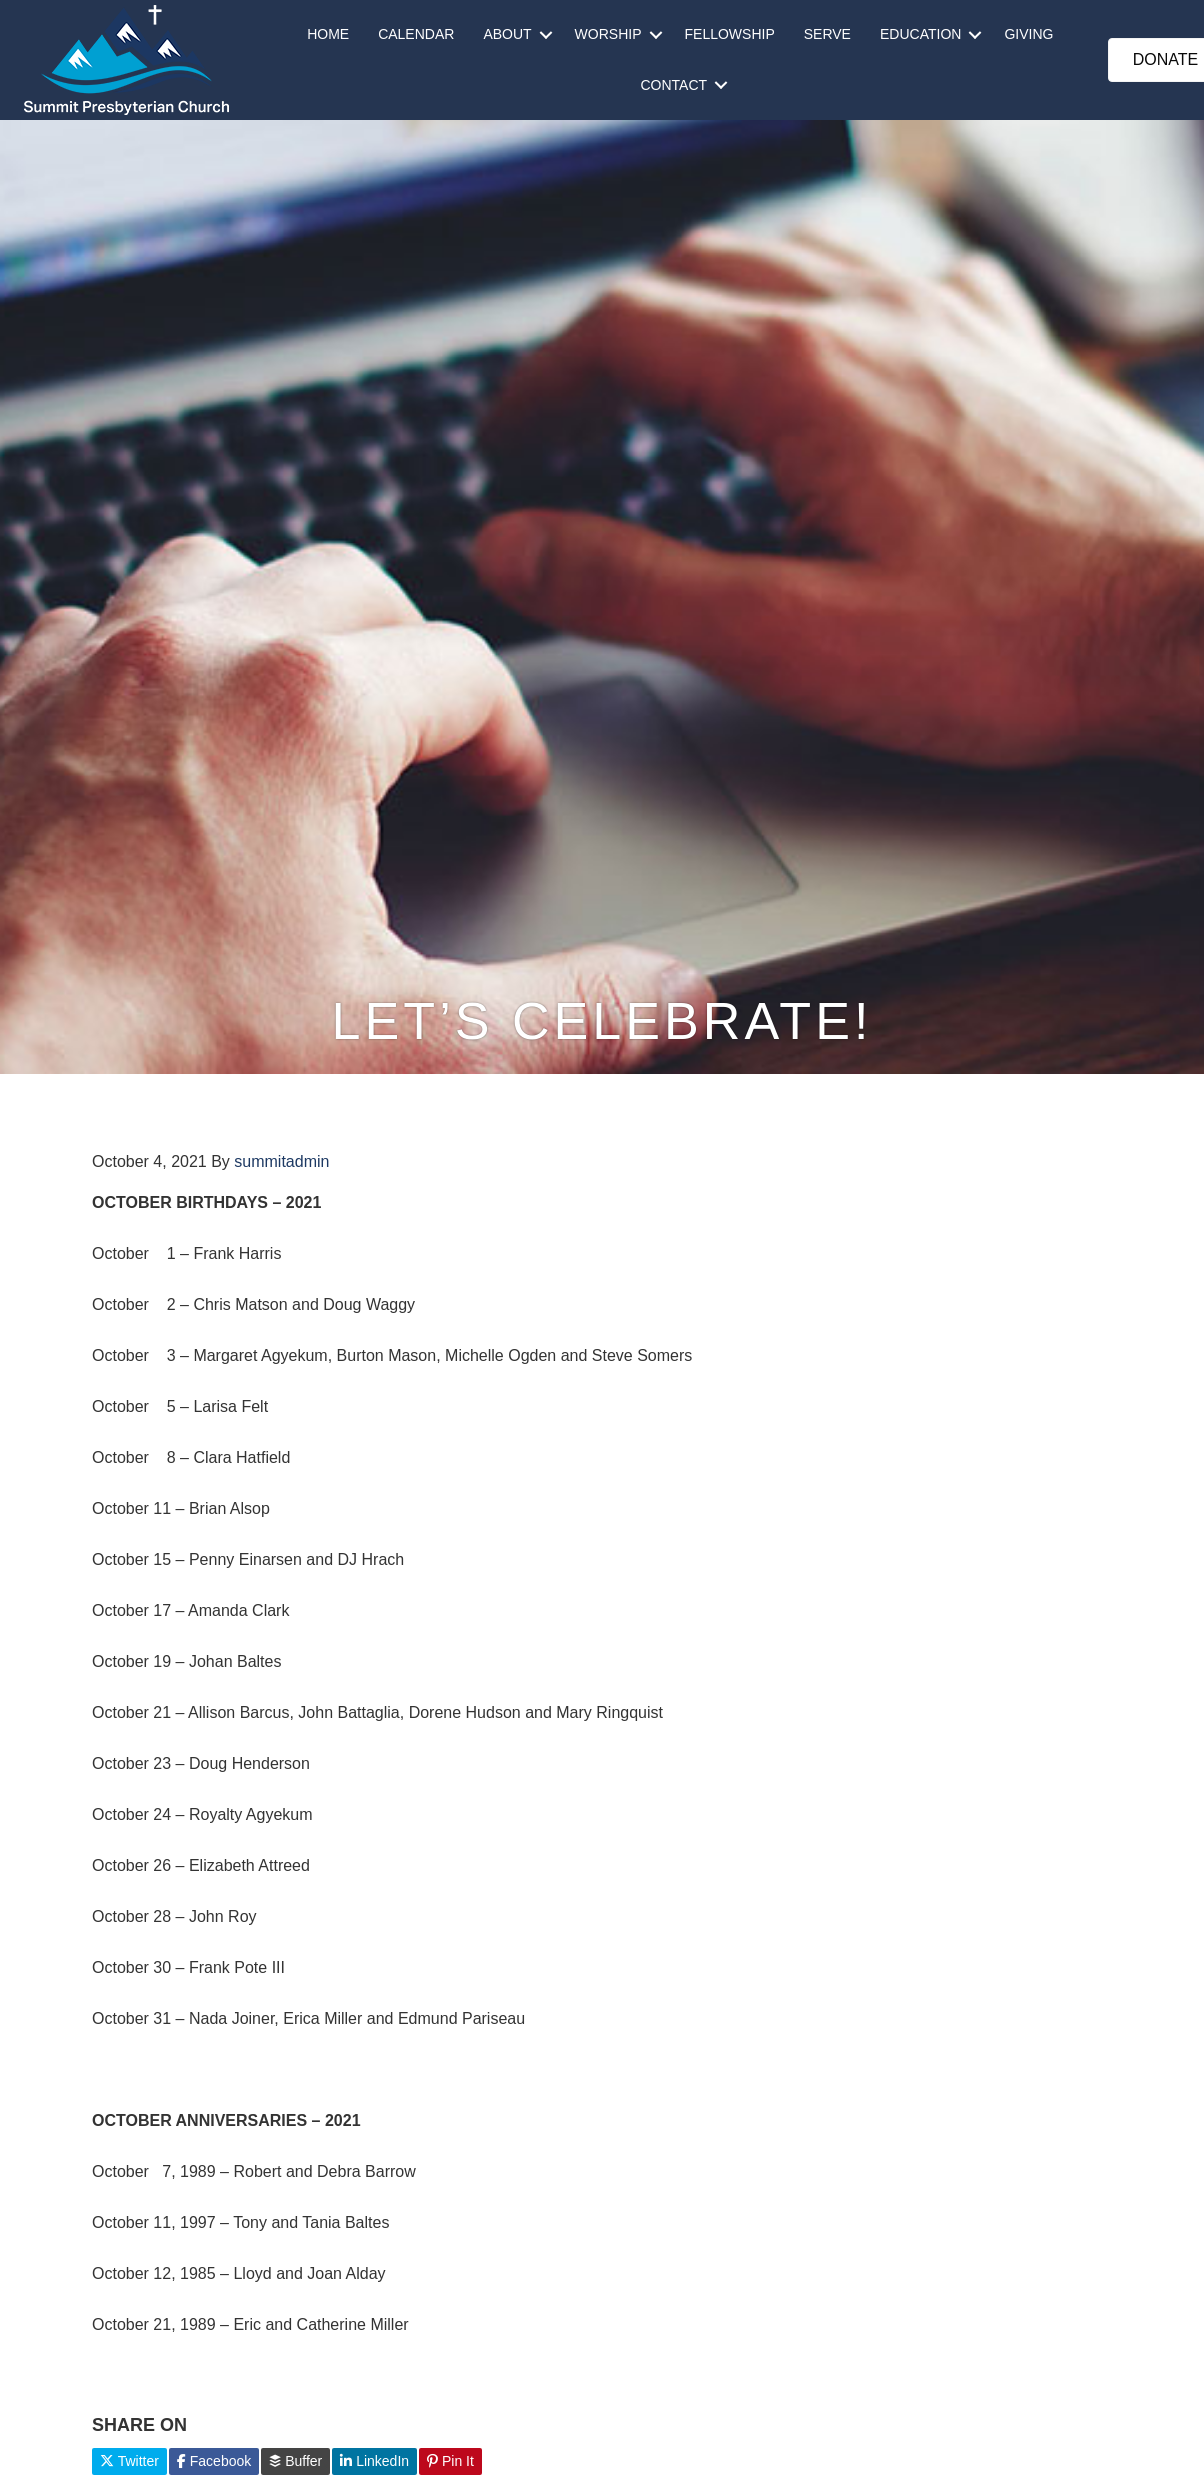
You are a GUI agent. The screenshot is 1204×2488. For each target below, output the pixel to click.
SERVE (827, 34)
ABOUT (507, 34)
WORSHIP (608, 34)
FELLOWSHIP (730, 34)
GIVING (1028, 34)
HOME (328, 34)
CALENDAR (416, 34)
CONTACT (673, 85)
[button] (546, 34)
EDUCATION (920, 34)
